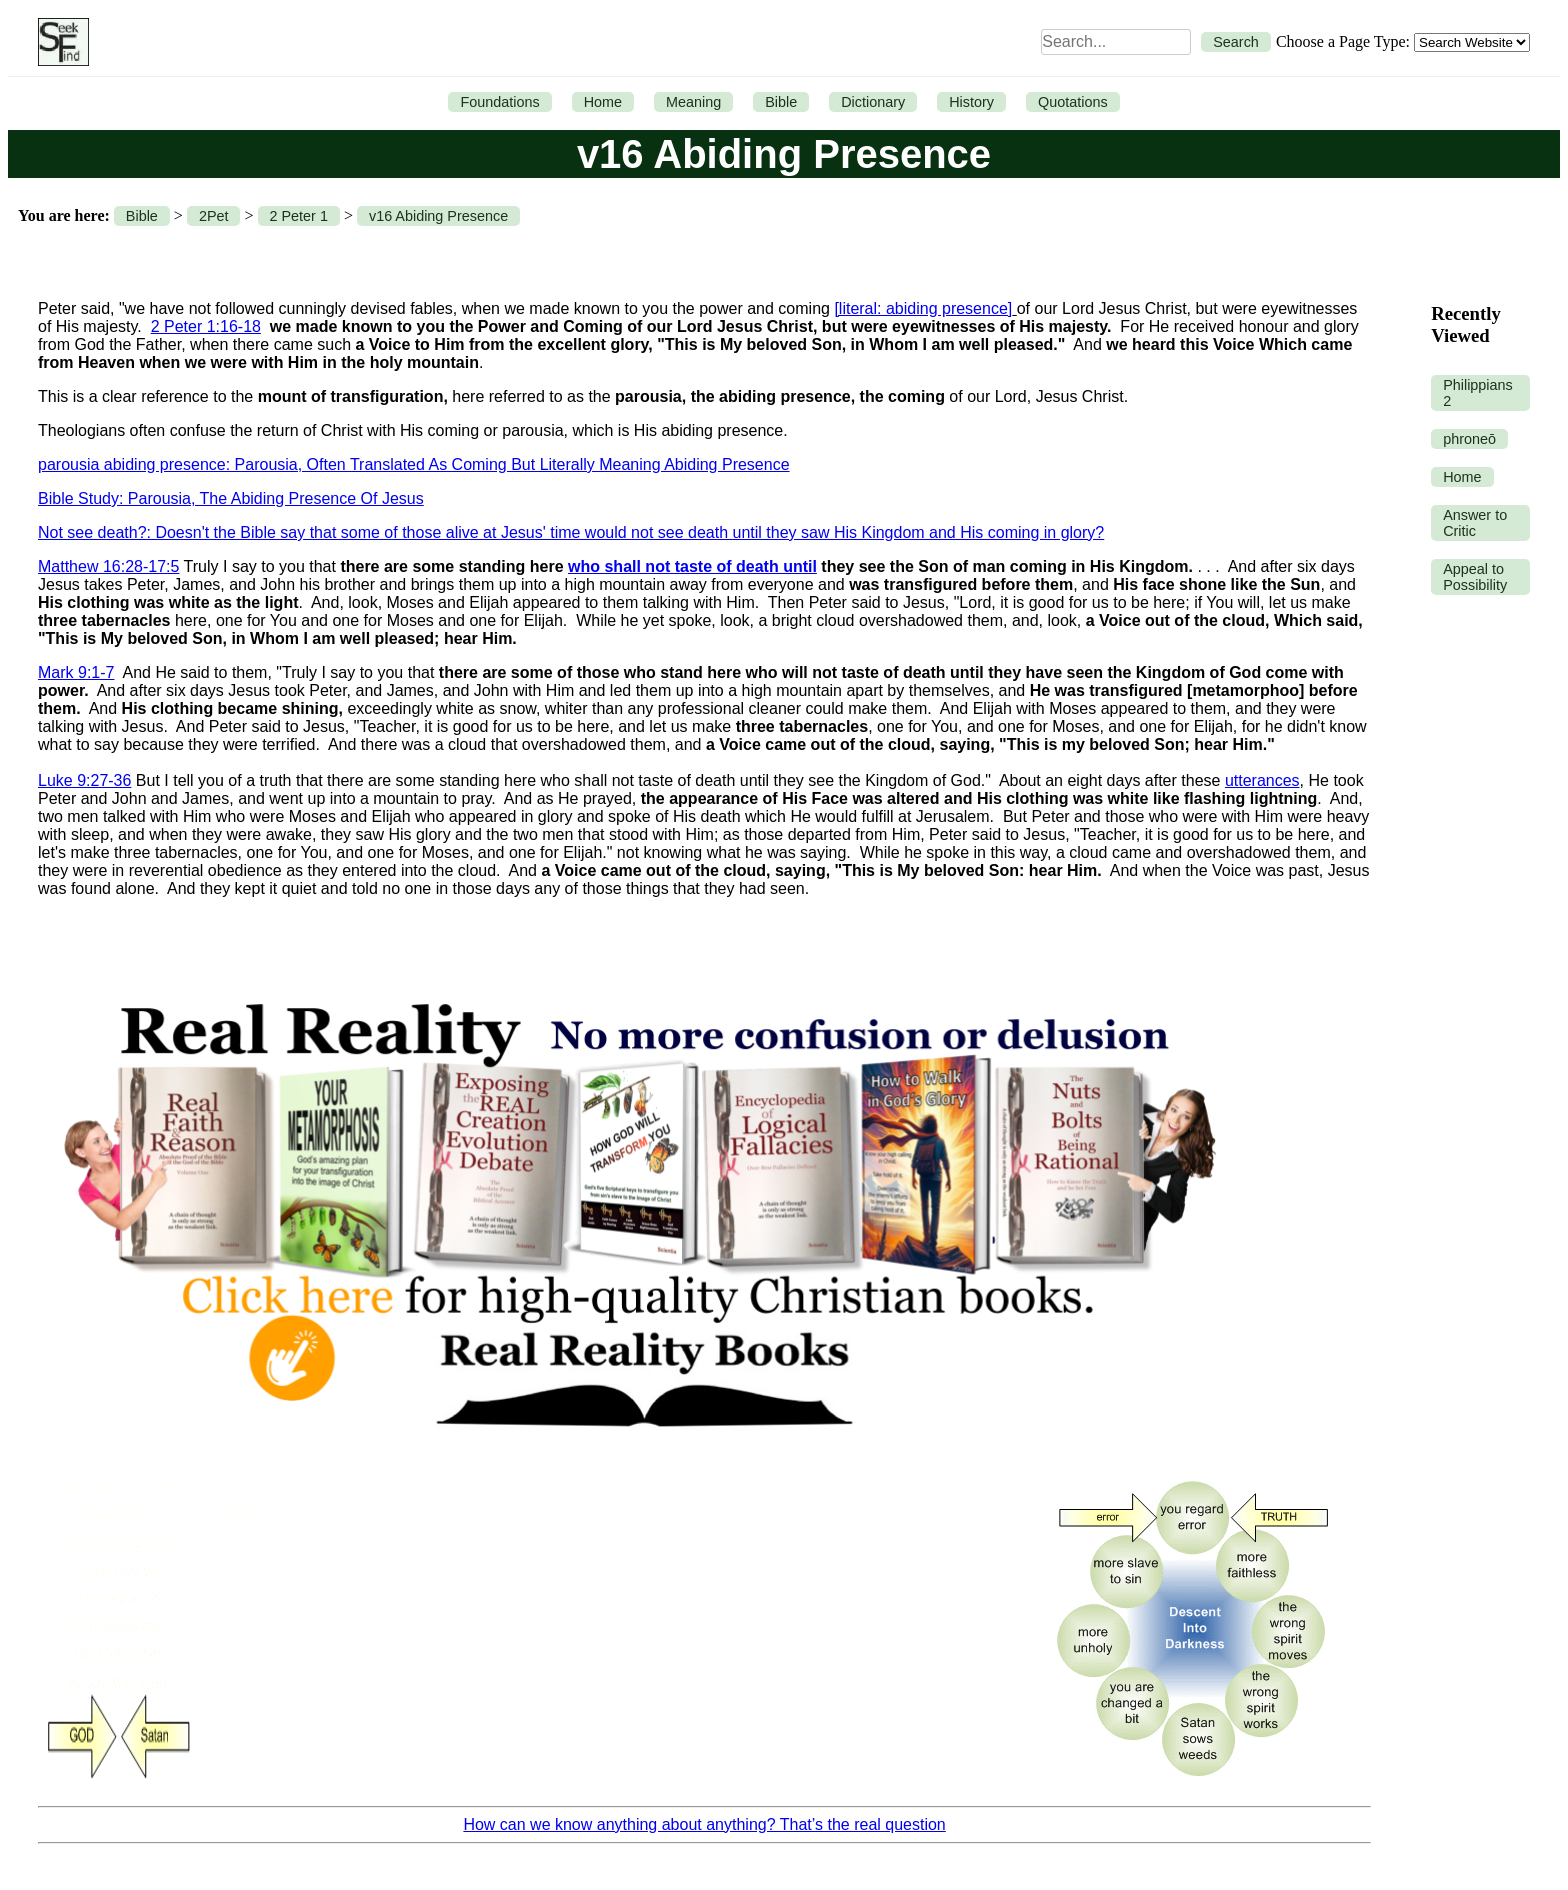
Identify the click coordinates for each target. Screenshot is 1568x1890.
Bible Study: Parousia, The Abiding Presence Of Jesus (231, 498)
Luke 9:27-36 (84, 780)
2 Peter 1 (299, 216)
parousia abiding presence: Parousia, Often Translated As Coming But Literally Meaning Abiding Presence (414, 464)
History (971, 102)
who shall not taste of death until (692, 566)
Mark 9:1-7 (76, 672)
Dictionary (873, 102)
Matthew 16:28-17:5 (108, 566)
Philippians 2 (1478, 393)
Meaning (693, 102)
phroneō (1469, 439)
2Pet (214, 216)
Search (1236, 42)
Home (603, 102)
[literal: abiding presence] (923, 308)
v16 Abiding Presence (438, 216)
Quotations (1073, 102)
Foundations (499, 102)
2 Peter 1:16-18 (206, 326)
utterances (1262, 780)
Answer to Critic (1475, 523)
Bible (781, 102)
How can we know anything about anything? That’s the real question (704, 1824)
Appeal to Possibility (1475, 577)
